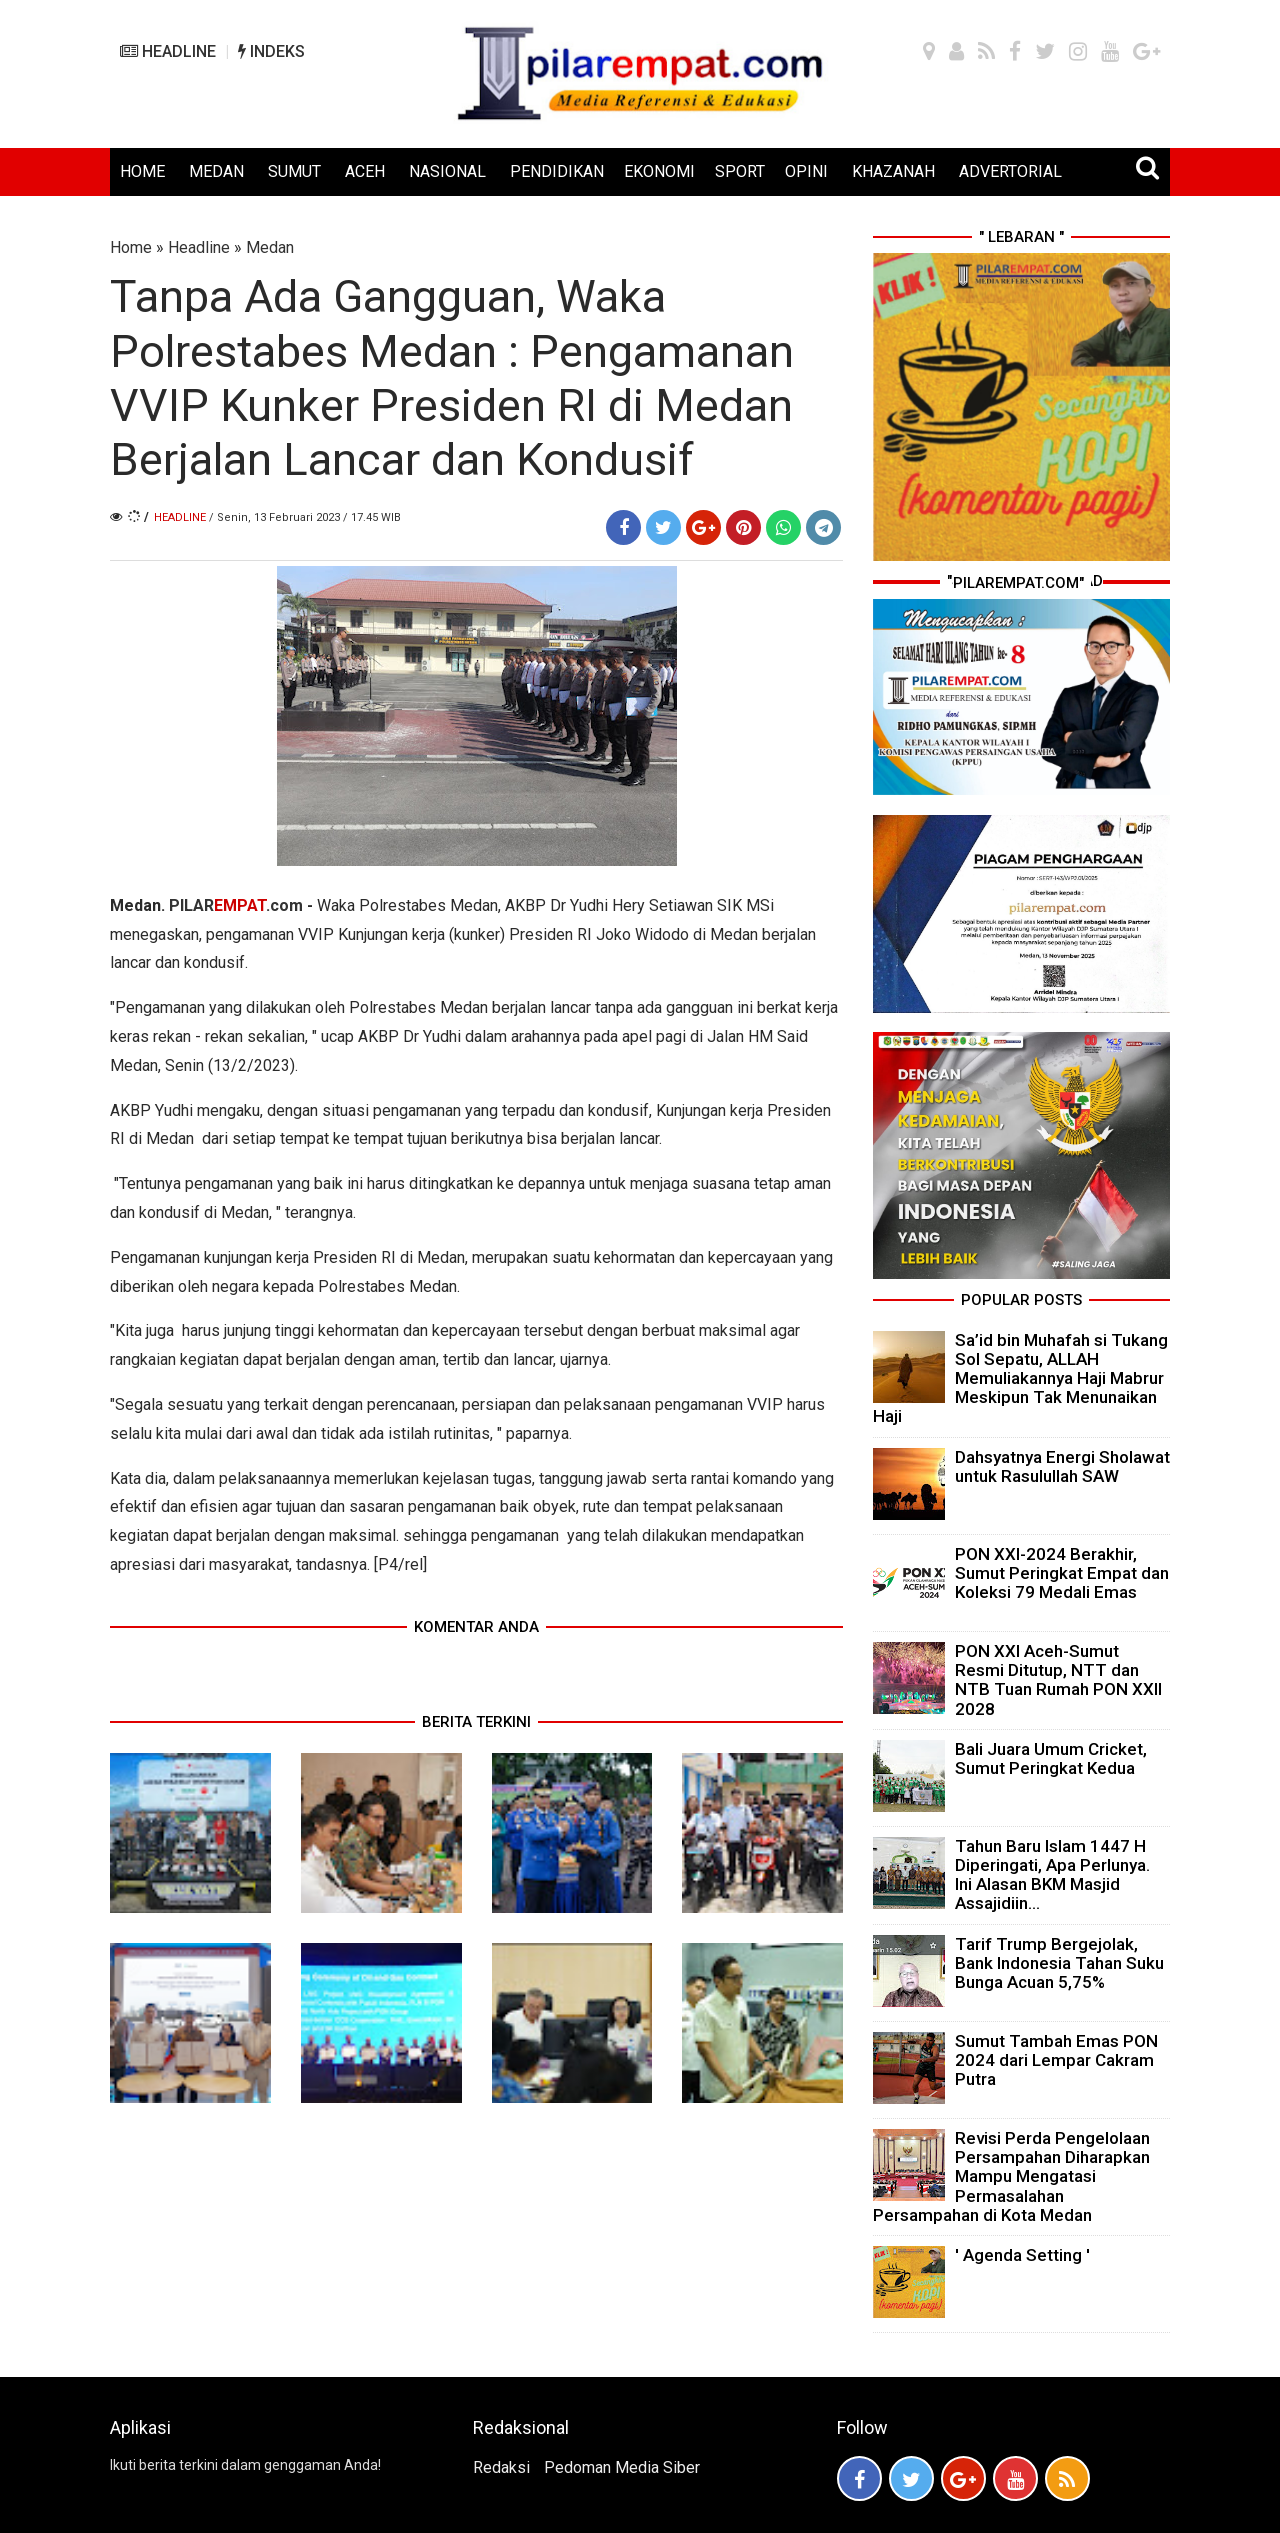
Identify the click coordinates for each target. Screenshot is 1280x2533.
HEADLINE (168, 51)
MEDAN (216, 171)
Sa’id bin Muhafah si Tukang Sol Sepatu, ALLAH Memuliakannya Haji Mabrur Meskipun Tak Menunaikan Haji (1020, 1378)
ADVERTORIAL (1010, 171)
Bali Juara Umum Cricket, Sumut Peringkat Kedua (1051, 1758)
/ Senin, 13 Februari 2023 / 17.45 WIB (305, 517)
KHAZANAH (893, 171)
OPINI (806, 171)
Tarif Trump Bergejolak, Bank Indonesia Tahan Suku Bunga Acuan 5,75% (1059, 1963)
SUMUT (294, 171)
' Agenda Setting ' (1022, 2255)
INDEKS (271, 51)
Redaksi (501, 2467)
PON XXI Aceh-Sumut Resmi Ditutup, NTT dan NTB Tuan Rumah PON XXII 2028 (1058, 1680)
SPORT (740, 171)
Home (131, 247)
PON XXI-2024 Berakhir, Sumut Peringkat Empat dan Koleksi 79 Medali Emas (1062, 1573)
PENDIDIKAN (557, 171)
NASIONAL (447, 171)
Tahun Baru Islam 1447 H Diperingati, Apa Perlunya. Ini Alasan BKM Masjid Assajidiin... (1052, 1875)
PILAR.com (236, 905)
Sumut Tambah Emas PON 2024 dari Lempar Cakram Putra (1056, 2060)
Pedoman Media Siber (622, 2467)
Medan (270, 247)
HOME (142, 171)
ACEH (365, 171)
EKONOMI (659, 171)
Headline (199, 247)
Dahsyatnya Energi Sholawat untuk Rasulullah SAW (1062, 1466)
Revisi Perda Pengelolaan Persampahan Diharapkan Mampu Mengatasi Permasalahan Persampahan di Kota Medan (1011, 2176)
